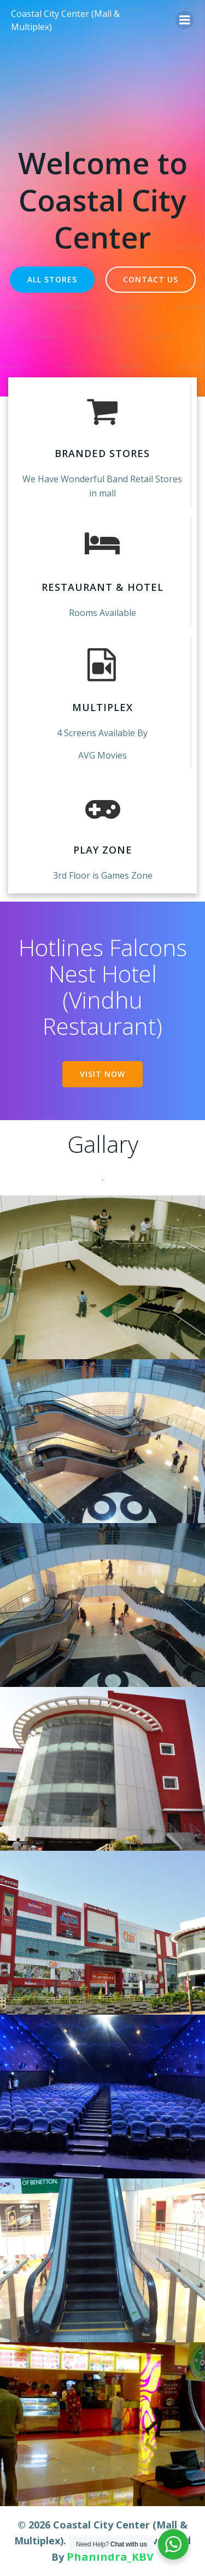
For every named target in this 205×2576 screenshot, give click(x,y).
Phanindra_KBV (110, 2556)
